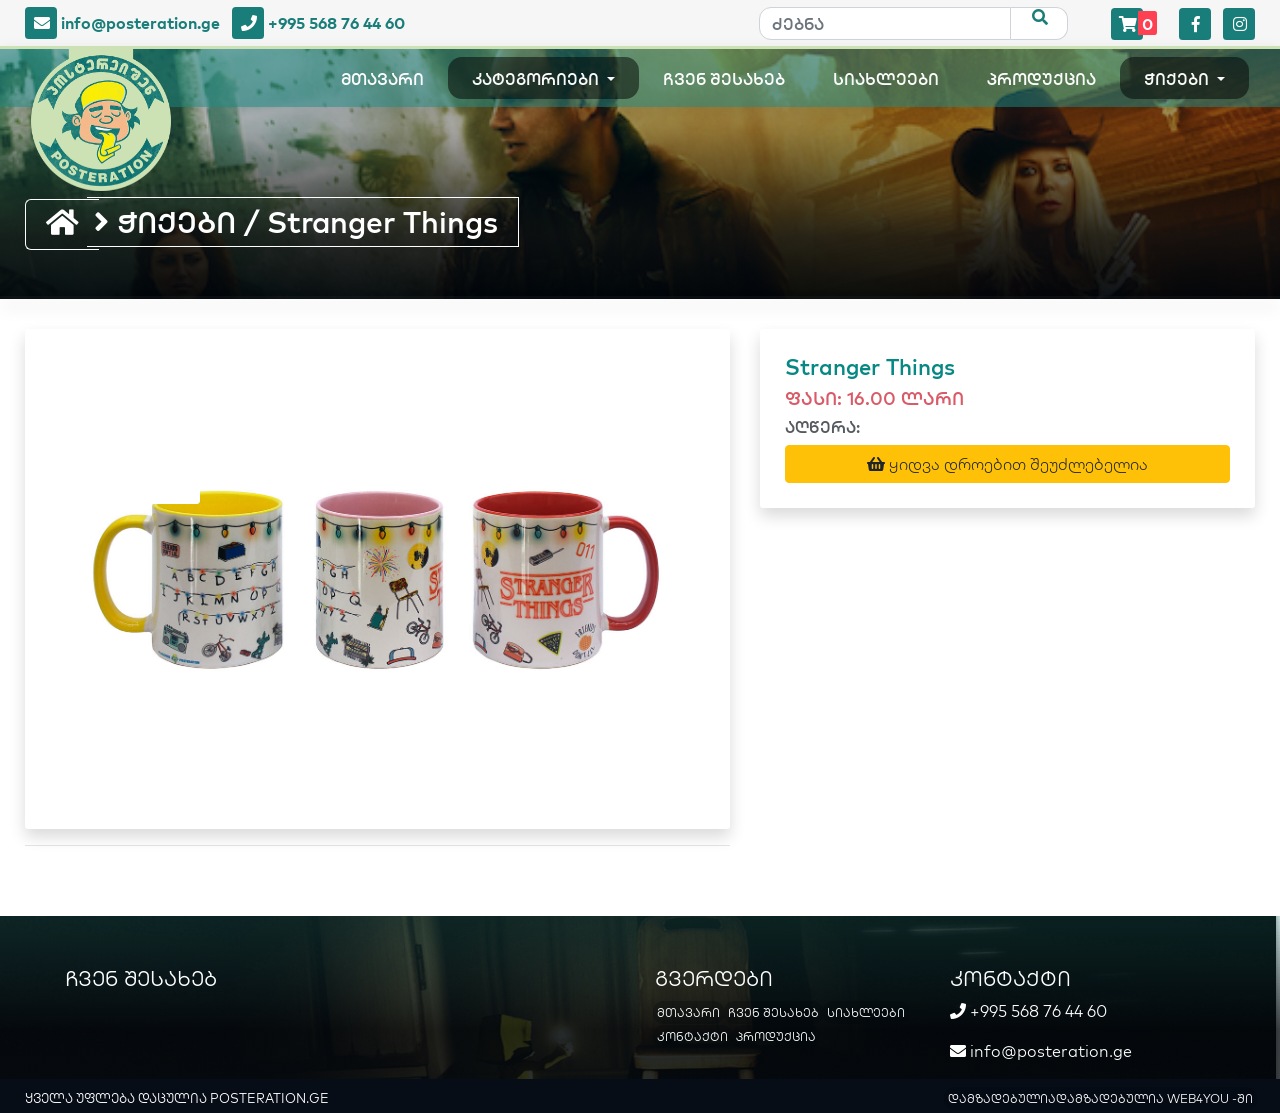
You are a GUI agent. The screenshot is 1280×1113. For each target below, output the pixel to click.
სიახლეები (886, 79)
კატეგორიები (537, 79)
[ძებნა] (885, 23)
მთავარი (382, 79)
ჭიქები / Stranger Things (296, 222)
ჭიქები (1178, 79)
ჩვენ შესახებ (724, 79)
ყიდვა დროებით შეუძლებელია (1007, 464)
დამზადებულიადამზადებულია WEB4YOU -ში (1100, 1098)
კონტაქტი (692, 1036)
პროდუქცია (1041, 79)
